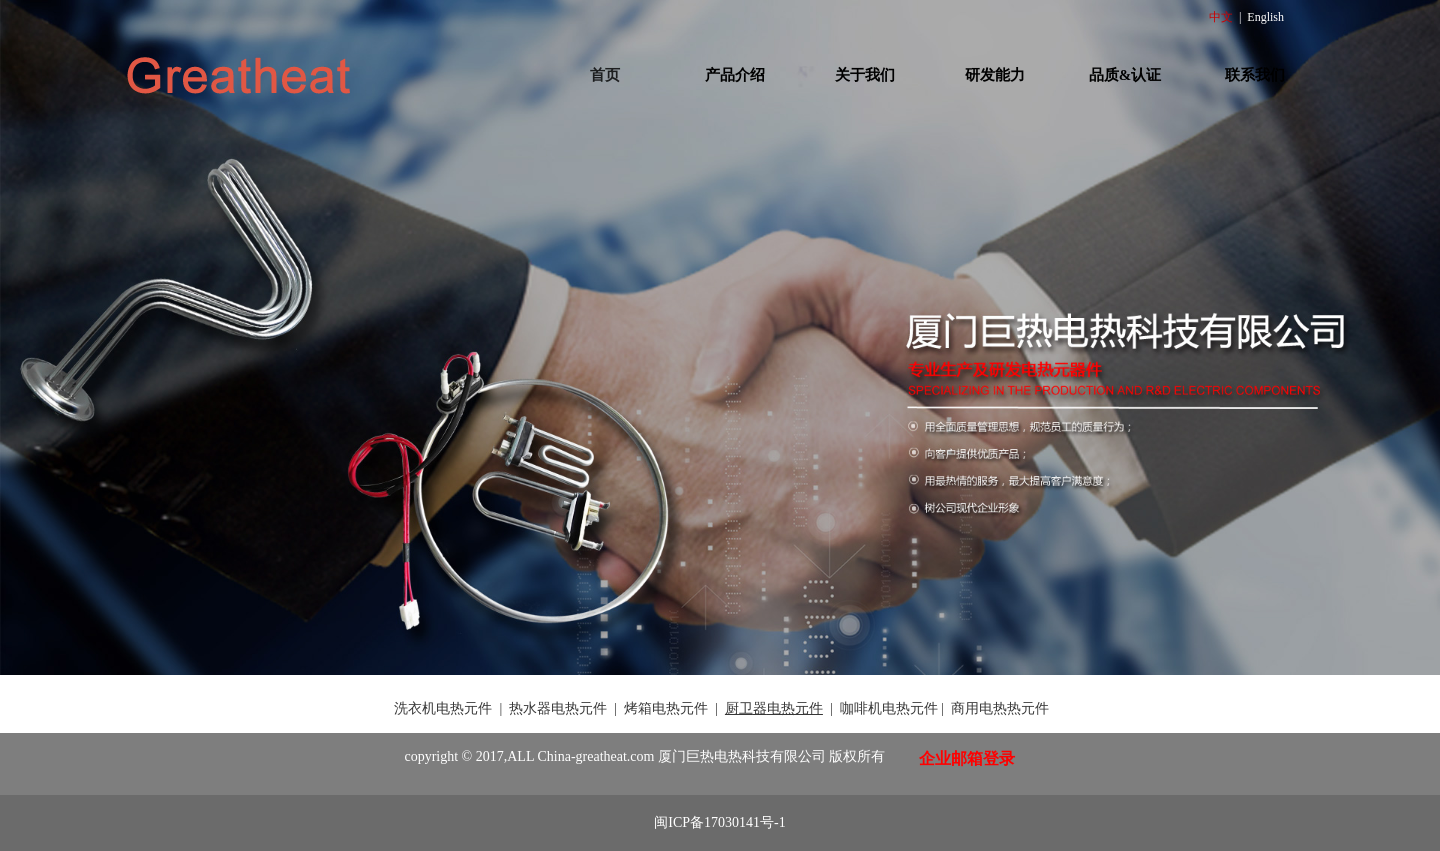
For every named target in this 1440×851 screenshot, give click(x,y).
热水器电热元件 (558, 708)
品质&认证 (1125, 75)
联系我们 (1255, 75)
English (1265, 17)
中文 (1221, 17)
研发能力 (995, 75)
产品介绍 (735, 75)
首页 (605, 75)
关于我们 (865, 75)
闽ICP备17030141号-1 (719, 822)
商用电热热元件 (1000, 708)
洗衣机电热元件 (443, 708)
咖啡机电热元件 (889, 708)
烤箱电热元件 (666, 708)
